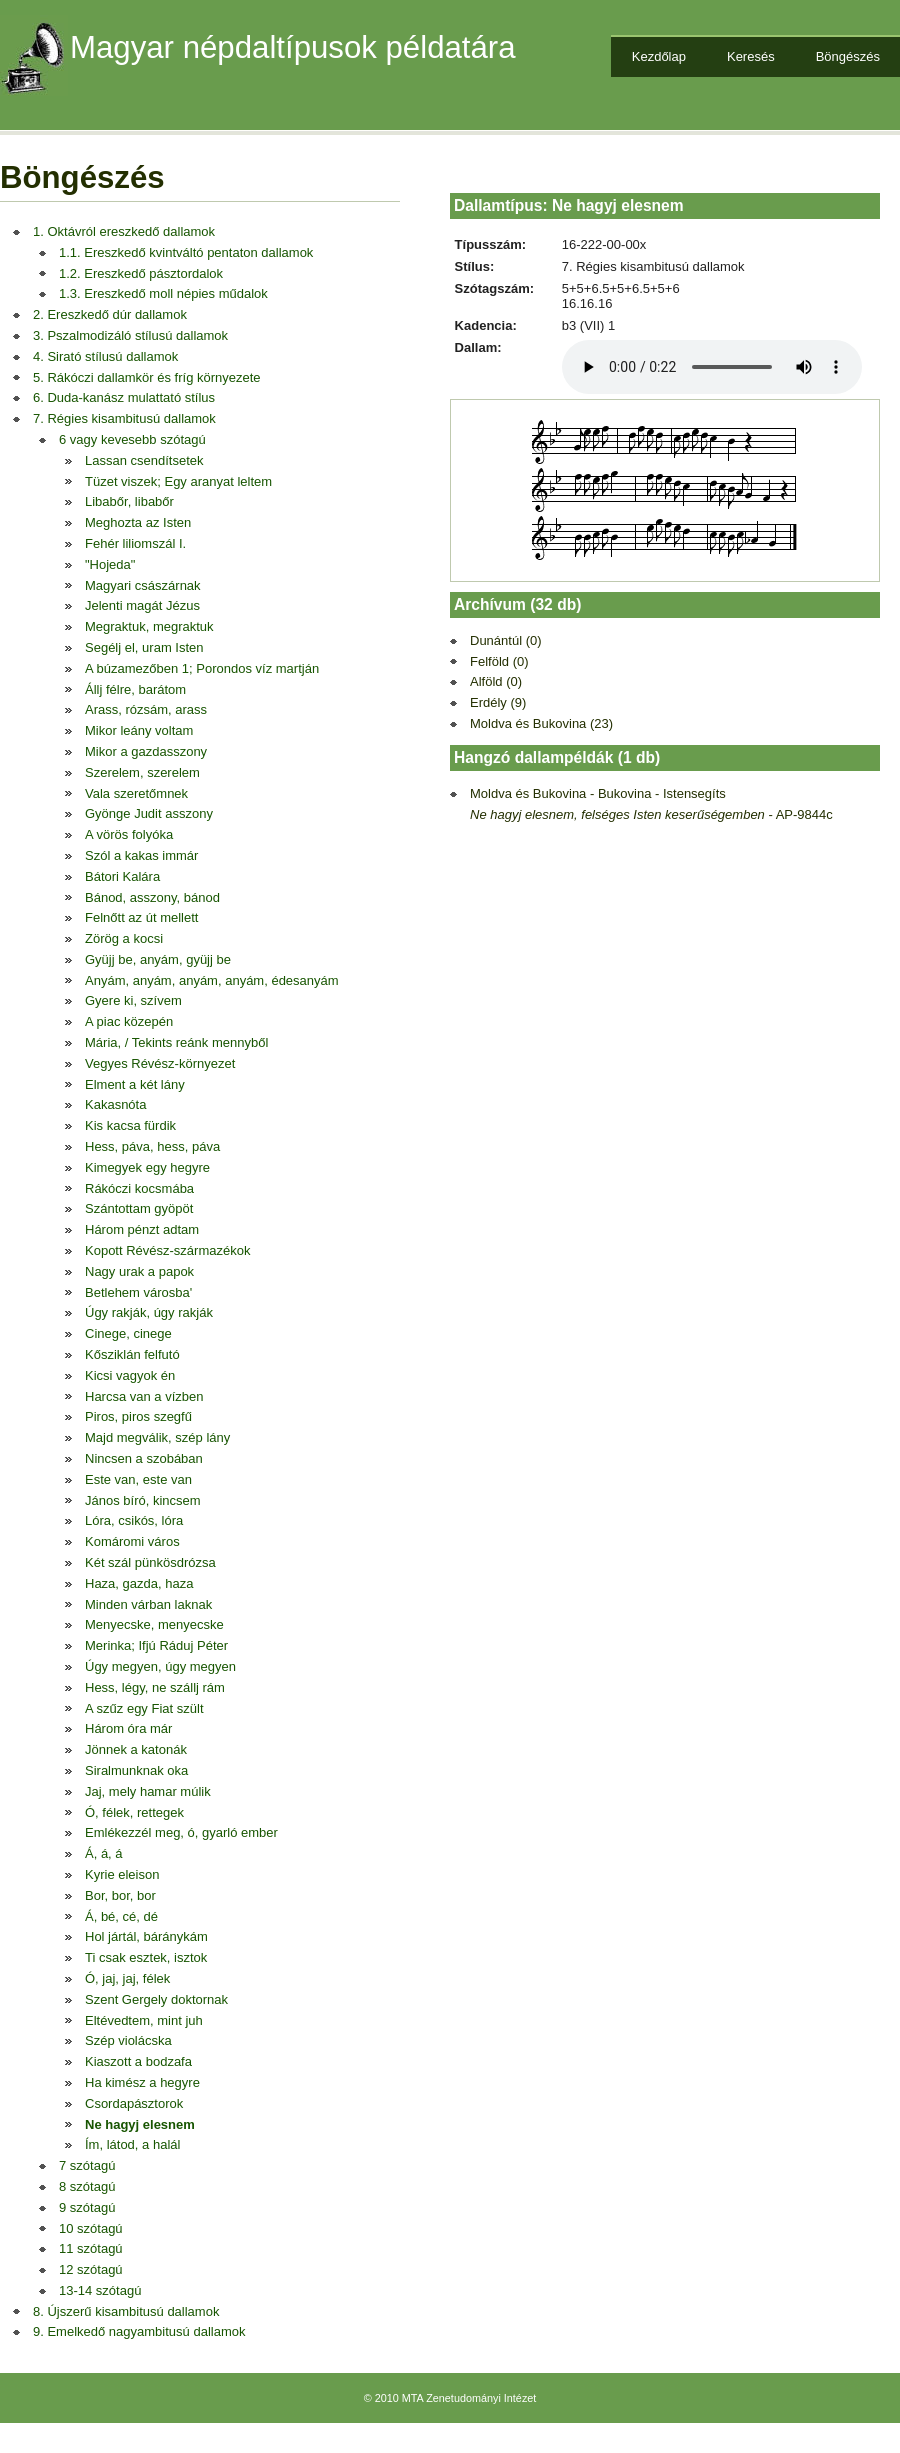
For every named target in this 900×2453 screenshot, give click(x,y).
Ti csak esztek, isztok (146, 1957)
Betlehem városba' (138, 1292)
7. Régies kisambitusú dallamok (124, 418)
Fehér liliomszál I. (135, 543)
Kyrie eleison (122, 1874)
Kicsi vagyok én (130, 1375)
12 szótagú (91, 2269)
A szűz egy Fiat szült (144, 1708)
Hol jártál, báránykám (146, 1936)
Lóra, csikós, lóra (134, 1520)
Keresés (751, 56)
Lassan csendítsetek (144, 460)
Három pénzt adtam (142, 1229)
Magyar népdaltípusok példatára (293, 47)
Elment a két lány (135, 1084)
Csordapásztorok (134, 2103)
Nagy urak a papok (139, 1271)
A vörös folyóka (129, 834)
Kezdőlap (659, 56)
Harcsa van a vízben (144, 1396)
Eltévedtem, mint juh (144, 2020)
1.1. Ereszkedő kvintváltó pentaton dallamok (186, 252)
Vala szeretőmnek (136, 793)
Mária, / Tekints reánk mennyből (176, 1042)
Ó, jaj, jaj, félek (127, 1978)
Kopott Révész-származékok (167, 1250)
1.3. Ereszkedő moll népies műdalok (163, 293)
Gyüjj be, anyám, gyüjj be (158, 959)
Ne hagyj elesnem (140, 2124)
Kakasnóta (115, 1104)
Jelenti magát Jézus (142, 605)
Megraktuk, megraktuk (149, 626)
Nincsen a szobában (144, 1458)
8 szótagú (87, 2186)
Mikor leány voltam (139, 730)
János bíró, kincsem (143, 1500)
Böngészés (848, 56)
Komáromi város (132, 1541)
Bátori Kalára (122, 876)
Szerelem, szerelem (142, 772)
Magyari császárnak (143, 585)
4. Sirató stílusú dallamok (105, 356)
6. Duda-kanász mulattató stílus (124, 397)
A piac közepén (129, 1021)
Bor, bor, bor (120, 1895)
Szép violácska (128, 2040)
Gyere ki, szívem (133, 1000)
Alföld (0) (496, 681)
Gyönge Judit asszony (149, 813)
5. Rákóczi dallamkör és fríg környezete (147, 377)
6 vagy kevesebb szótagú (132, 439)
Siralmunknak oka (136, 1770)
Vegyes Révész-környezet (160, 1063)
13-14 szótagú (100, 2290)
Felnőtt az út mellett (141, 917)
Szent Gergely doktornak (156, 1999)
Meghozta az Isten (138, 522)
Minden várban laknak (148, 1604)
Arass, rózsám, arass (146, 709)
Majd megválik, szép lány (157, 1437)
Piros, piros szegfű (138, 1416)
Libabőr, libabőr (129, 501)
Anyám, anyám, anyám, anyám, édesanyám (212, 980)
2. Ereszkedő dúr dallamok (110, 314)
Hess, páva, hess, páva (152, 1146)
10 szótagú (91, 2228)
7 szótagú (87, 2165)
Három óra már (128, 1728)
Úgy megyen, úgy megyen (160, 1666)
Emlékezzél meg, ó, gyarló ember (181, 1832)
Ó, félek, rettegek (134, 1812)
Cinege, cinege (128, 1333)
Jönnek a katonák (136, 1749)
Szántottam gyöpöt (139, 1208)
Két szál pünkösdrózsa (150, 1562)
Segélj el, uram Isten (144, 647)
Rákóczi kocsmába (139, 1188)
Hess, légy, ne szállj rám (155, 1687)
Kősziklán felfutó (132, 1354)
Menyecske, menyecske (154, 1624)
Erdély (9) (498, 702)
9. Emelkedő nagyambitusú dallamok (139, 2331)
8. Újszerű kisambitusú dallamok (126, 2311)
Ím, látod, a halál (132, 2144)
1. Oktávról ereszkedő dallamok (124, 231)
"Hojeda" (110, 564)
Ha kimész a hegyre (142, 2082)
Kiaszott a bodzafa (138, 2061)
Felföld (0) (499, 661)
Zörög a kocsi (124, 938)
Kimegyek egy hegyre (147, 1167)
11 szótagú (91, 2248)
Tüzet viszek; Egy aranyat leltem (178, 481)
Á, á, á (104, 1853)
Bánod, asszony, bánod (152, 897)
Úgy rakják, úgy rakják (149, 1312)
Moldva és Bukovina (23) (541, 723)
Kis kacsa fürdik (130, 1125)
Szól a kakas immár (141, 855)
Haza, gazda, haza (139, 1583)
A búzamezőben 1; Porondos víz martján (202, 668)
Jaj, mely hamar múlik (148, 1791)
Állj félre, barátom (135, 689)
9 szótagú (87, 2207)
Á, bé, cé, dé (121, 1916)
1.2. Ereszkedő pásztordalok (141, 273)
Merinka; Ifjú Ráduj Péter (156, 1645)
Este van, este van (138, 1479)
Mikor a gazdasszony (146, 751)
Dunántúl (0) (506, 640)
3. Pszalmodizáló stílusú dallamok (130, 335)
